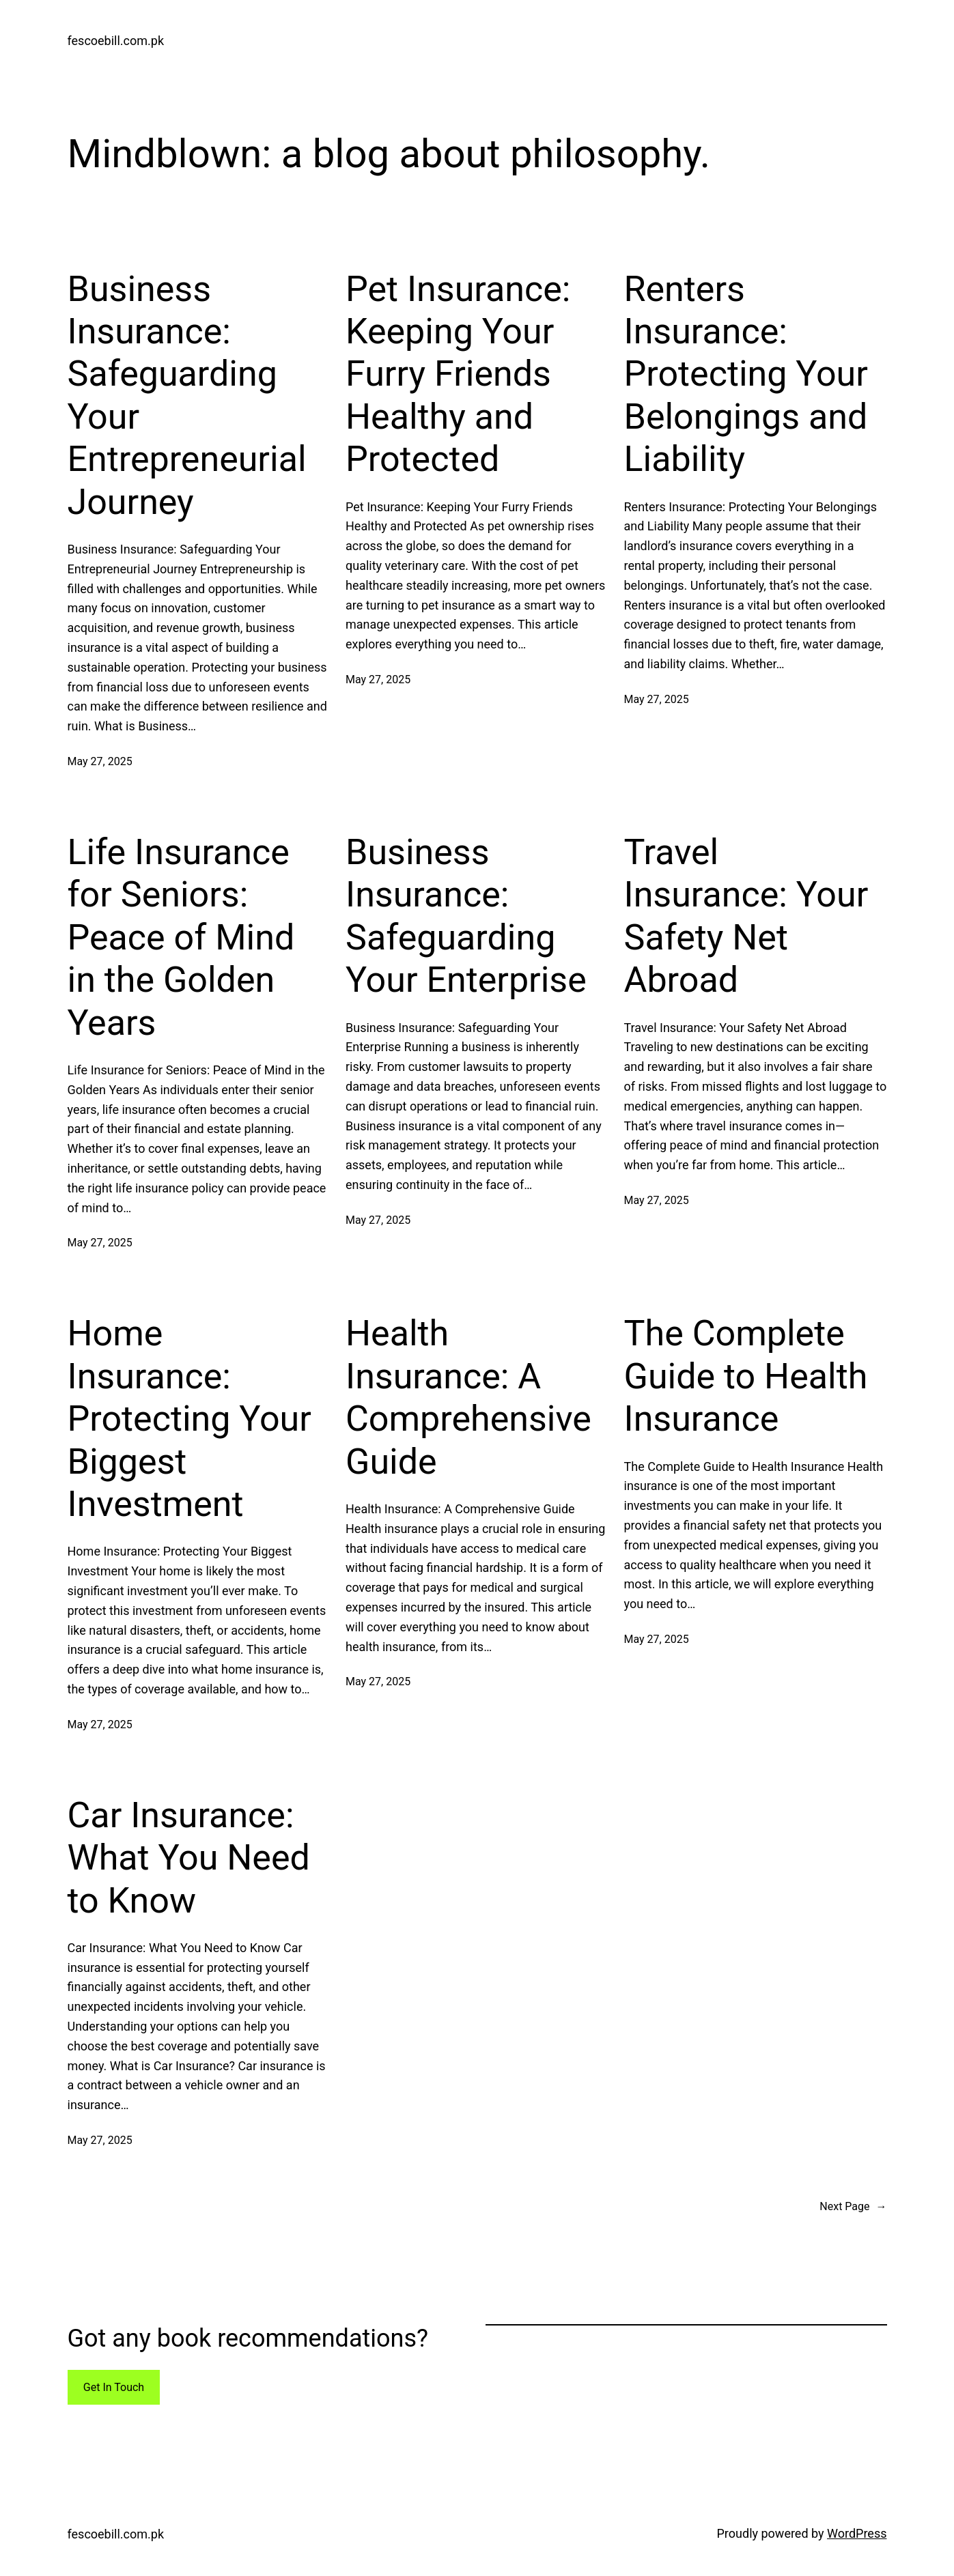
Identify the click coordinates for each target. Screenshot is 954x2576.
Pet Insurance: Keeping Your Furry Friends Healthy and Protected (458, 374)
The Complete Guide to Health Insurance (746, 1376)
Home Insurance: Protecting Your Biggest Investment (189, 1419)
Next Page (852, 2207)
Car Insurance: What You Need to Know (189, 1857)
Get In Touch (113, 2387)
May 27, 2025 (100, 761)
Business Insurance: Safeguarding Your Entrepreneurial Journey (187, 395)
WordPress (856, 2533)
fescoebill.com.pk (116, 40)
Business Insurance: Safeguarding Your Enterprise (466, 916)
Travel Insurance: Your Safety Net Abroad (746, 916)
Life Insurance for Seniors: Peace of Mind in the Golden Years (181, 937)
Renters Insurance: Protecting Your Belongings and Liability (746, 374)
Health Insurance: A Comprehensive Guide (468, 1397)
